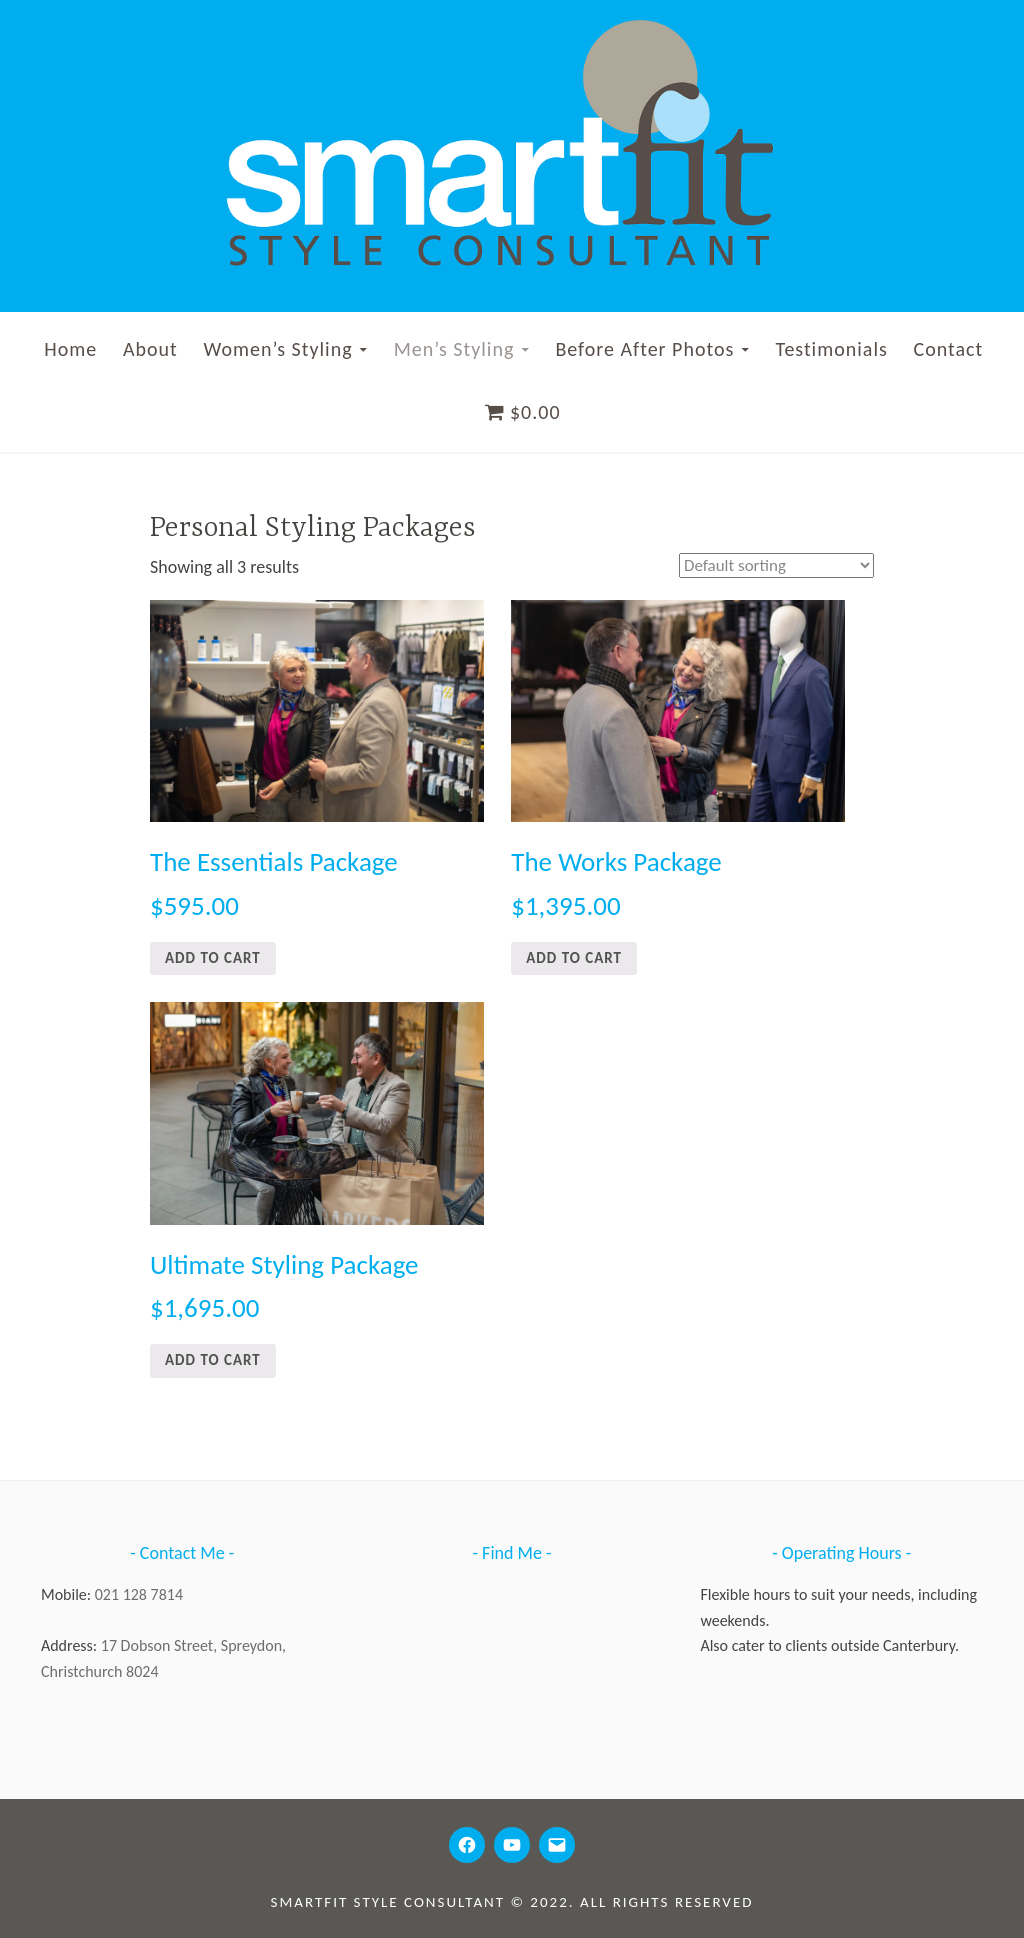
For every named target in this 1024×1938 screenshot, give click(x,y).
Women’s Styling (277, 349)
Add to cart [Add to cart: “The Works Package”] (574, 958)
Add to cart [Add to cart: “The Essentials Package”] (213, 958)
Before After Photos (644, 349)
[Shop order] (771, 566)
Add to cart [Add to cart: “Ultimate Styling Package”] (213, 1360)
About (150, 349)
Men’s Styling (454, 349)
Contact (949, 349)
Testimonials (831, 349)
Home (70, 349)
